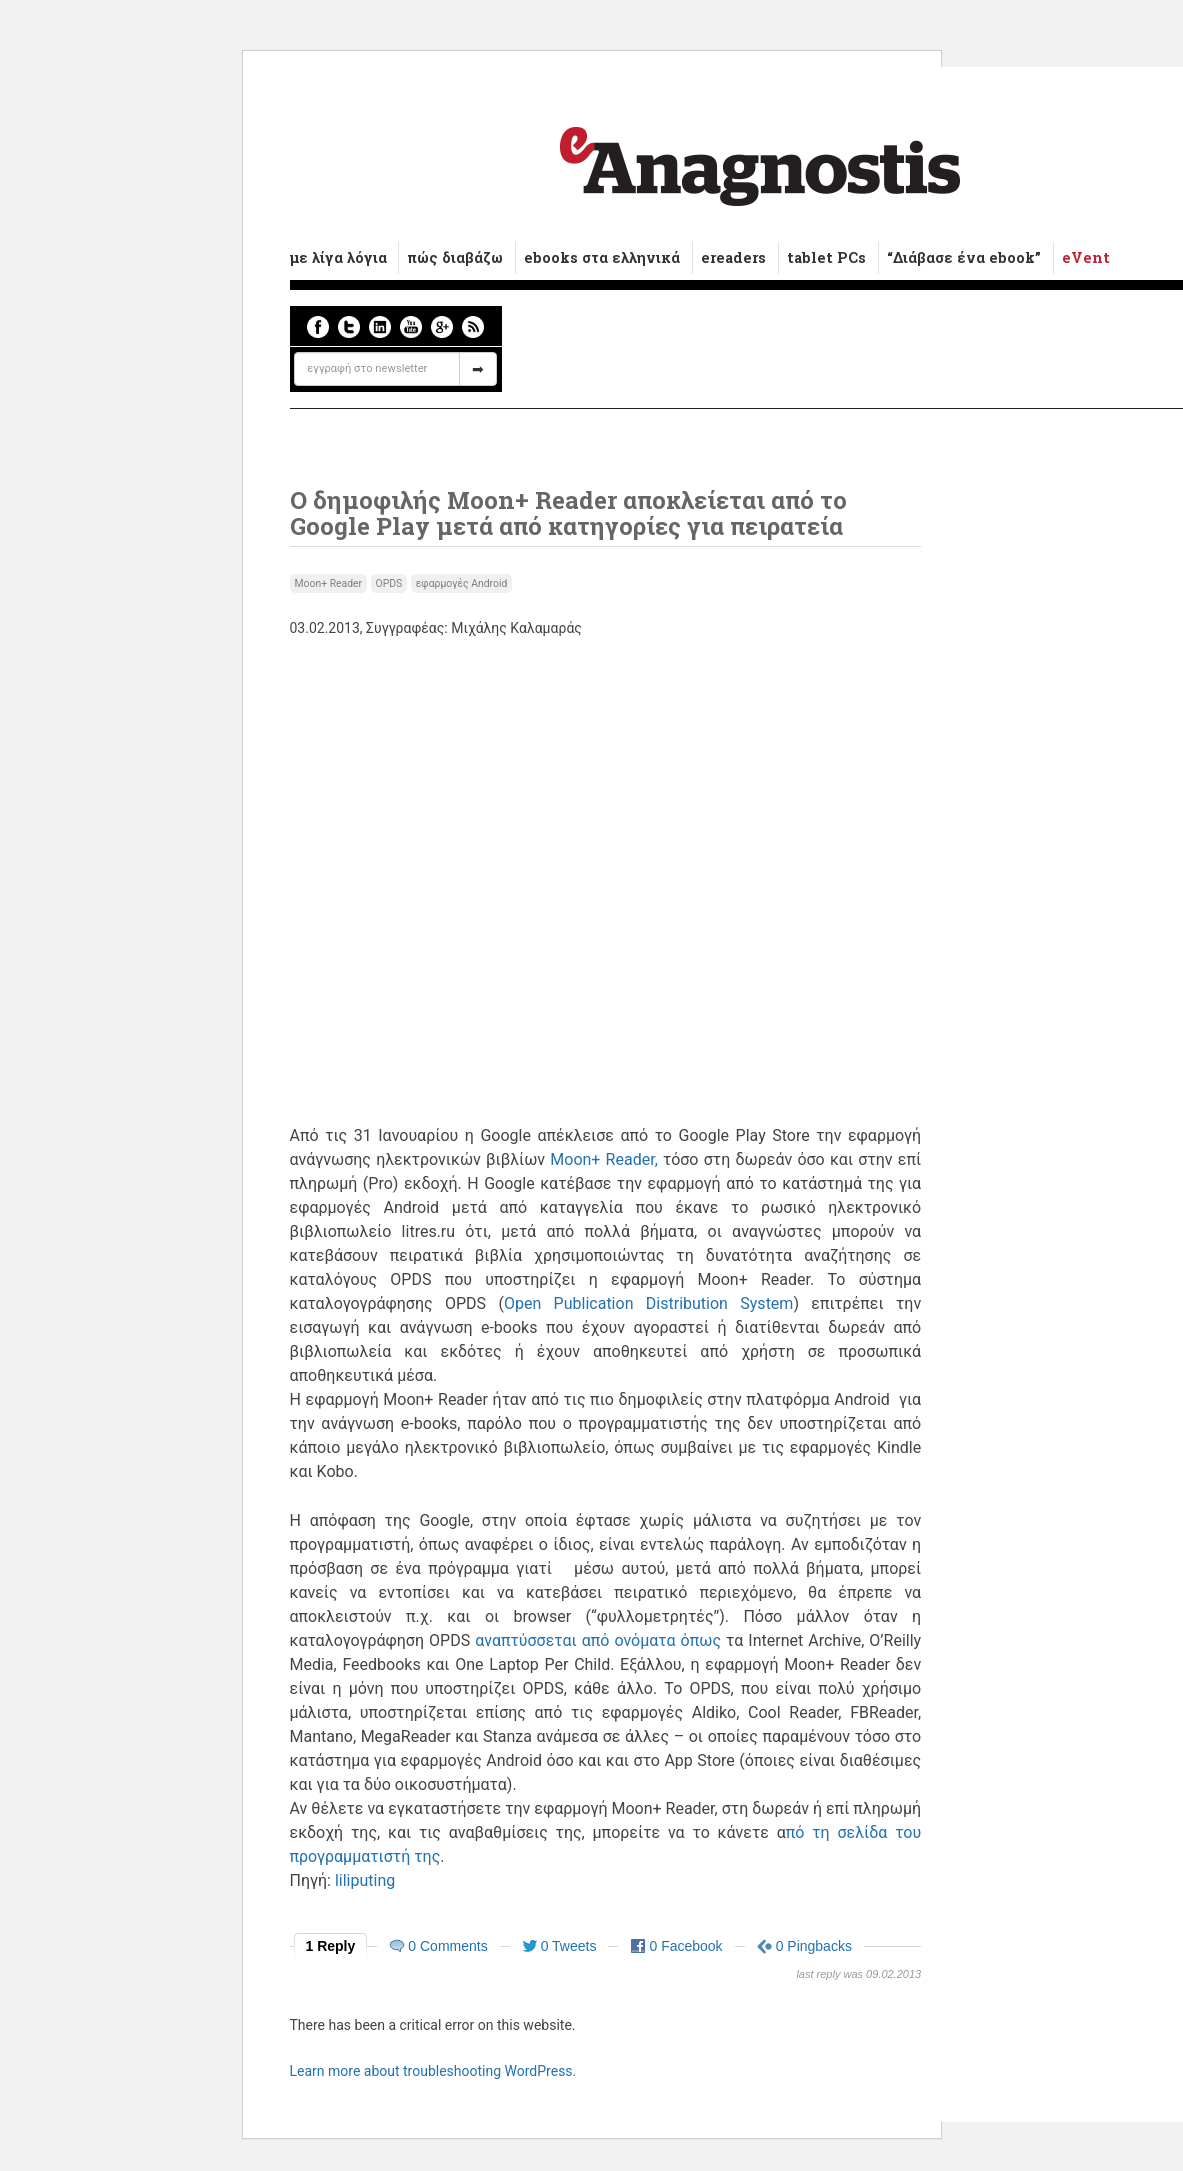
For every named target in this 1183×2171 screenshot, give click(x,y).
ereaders (733, 257)
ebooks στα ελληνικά (602, 257)
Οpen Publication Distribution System (648, 1303)
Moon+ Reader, (604, 1159)
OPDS (389, 583)
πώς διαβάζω (455, 257)
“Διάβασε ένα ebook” (964, 257)
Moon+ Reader (329, 583)
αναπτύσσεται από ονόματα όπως (598, 1640)
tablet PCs (826, 257)
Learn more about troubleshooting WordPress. (433, 2071)
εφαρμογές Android (462, 583)
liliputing (365, 1880)
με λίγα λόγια (338, 257)
